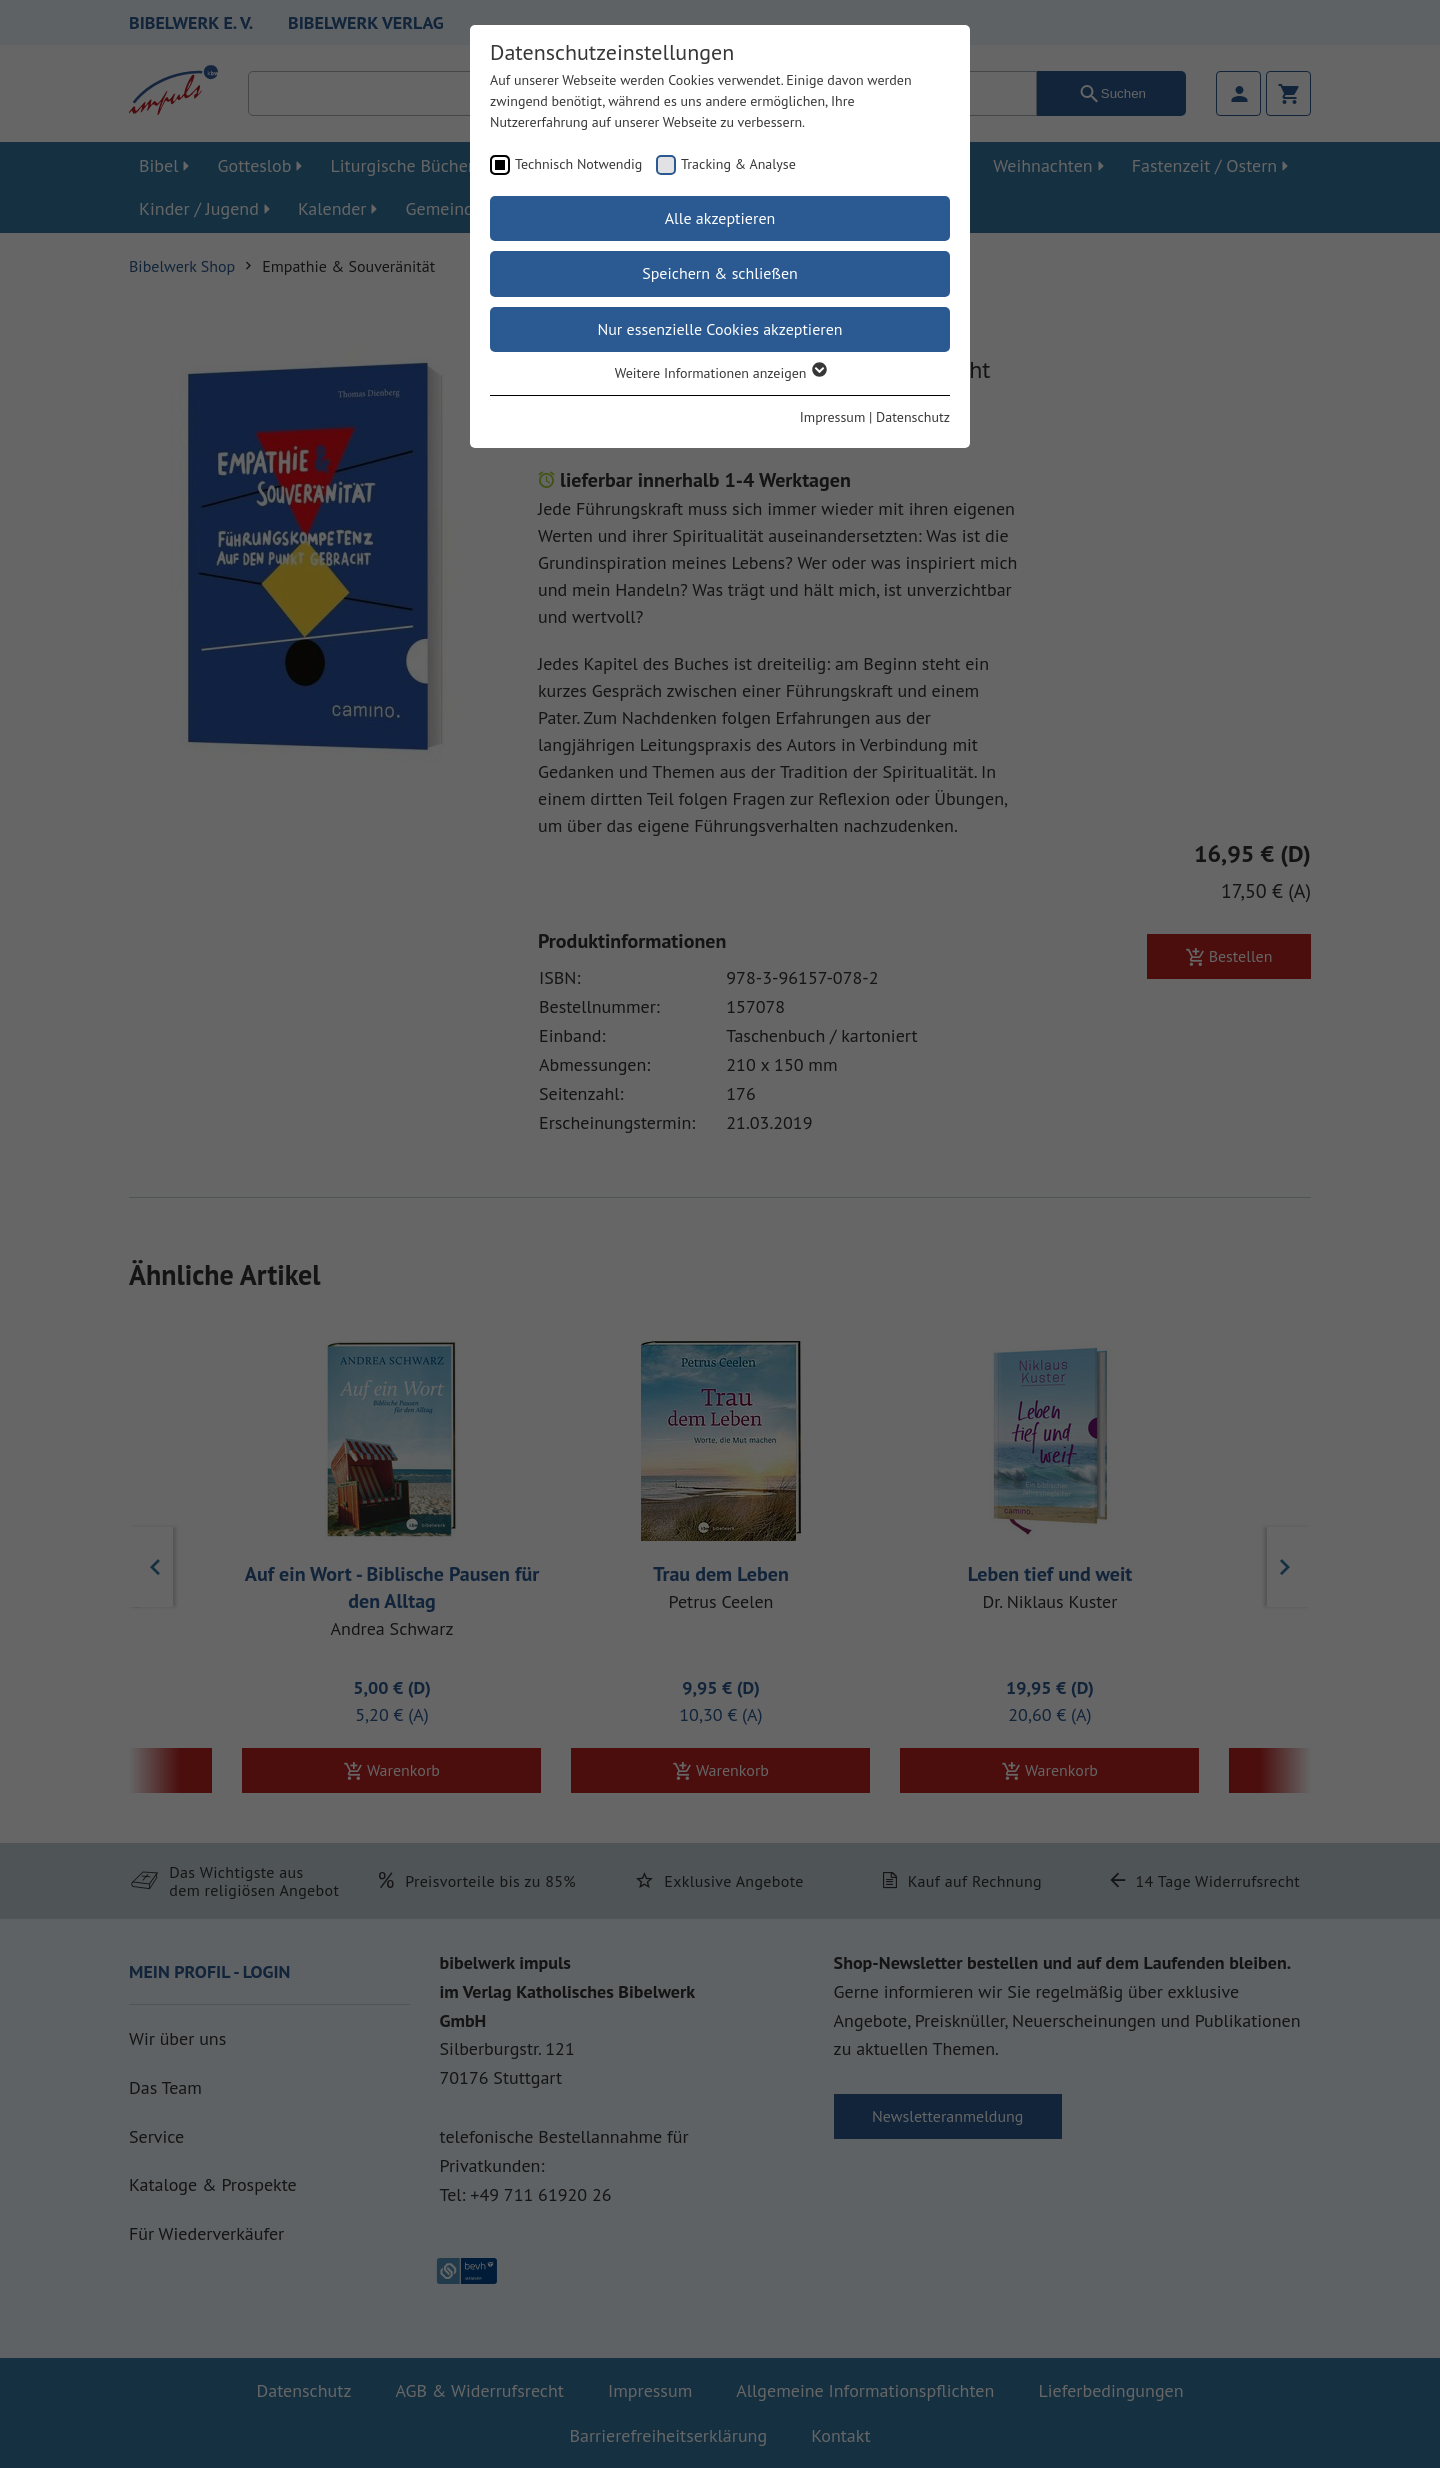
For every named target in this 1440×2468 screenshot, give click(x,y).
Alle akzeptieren (720, 218)
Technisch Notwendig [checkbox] (578, 164)
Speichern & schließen (720, 273)
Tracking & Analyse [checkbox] (738, 164)
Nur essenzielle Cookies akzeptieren (719, 329)
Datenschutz (913, 417)
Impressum (833, 417)
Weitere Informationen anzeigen (720, 373)
